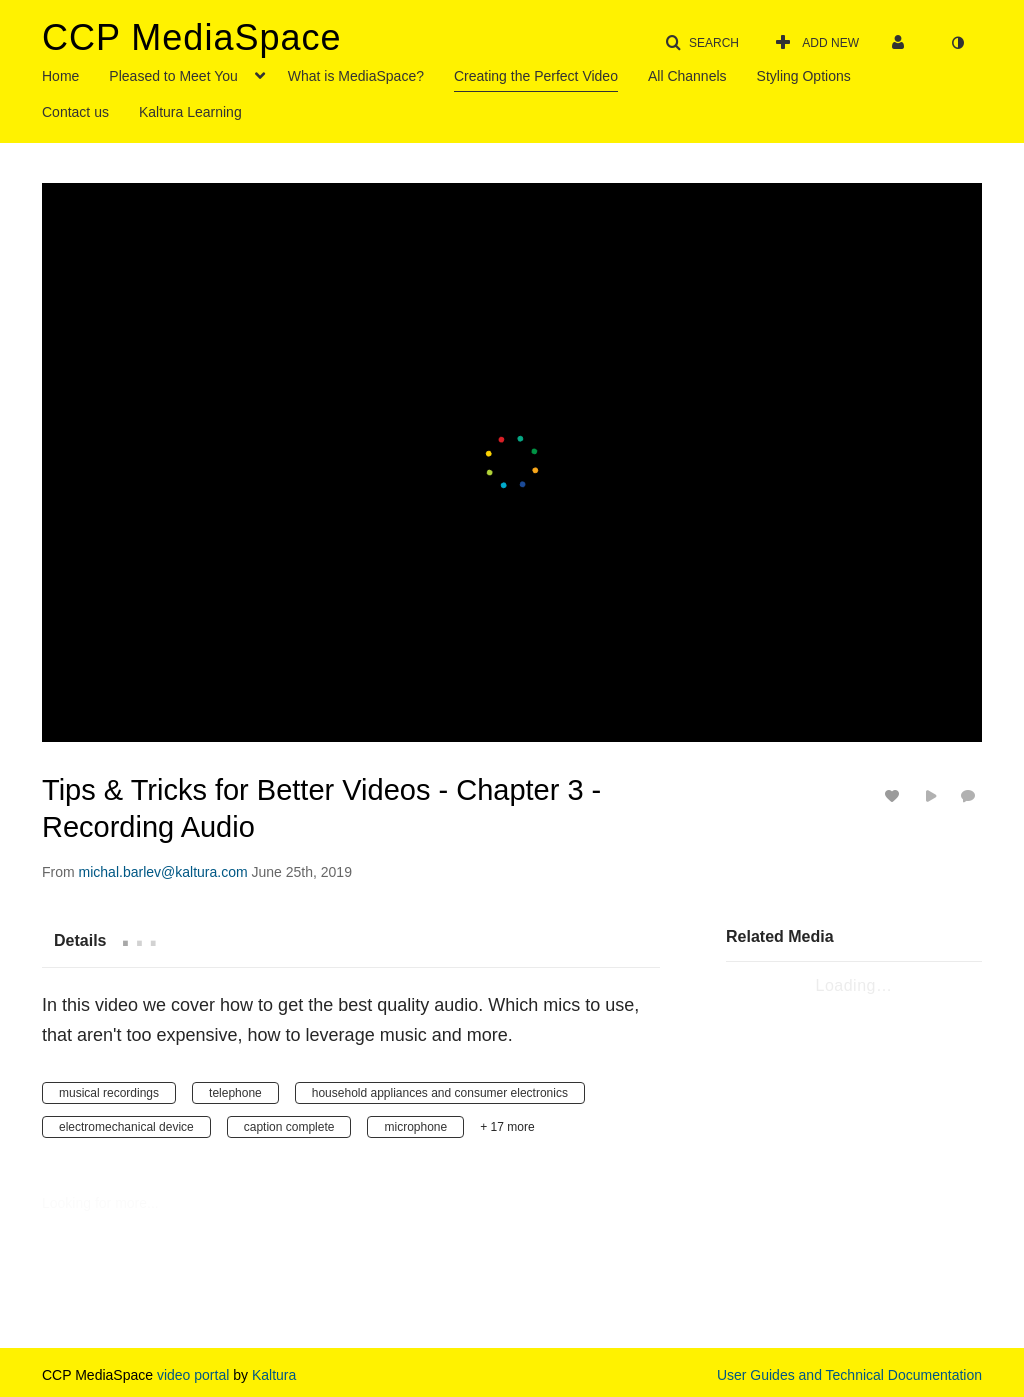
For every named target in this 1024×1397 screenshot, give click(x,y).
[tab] (80, 940)
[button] (702, 43)
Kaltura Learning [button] (190, 112)
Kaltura (274, 1375)
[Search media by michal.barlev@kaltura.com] (163, 872)
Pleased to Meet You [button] (173, 76)
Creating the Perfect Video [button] (536, 76)
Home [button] (60, 76)
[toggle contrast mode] (957, 43)
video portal (191, 1375)
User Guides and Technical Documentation (849, 1375)
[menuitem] (75, 74)
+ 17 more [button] (507, 1127)
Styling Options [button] (804, 76)
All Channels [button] (687, 76)
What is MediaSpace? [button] (356, 76)
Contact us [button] (75, 112)
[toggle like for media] (895, 795)
